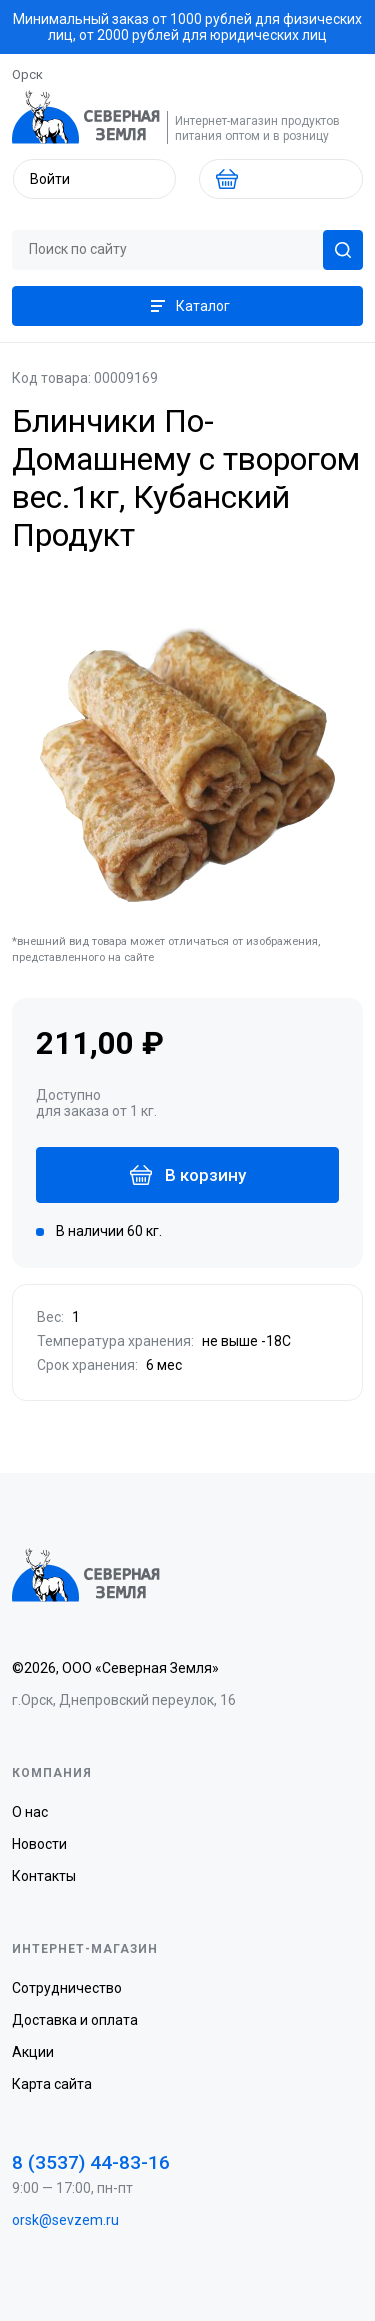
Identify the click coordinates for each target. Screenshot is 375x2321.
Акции (33, 2052)
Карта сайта (52, 2084)
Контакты (44, 1876)
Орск (27, 74)
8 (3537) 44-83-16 (91, 2162)
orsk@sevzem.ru (65, 2220)
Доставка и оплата (75, 2020)
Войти (50, 179)
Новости (39, 1844)
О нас (30, 1812)
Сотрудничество (67, 1988)
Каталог (188, 306)
